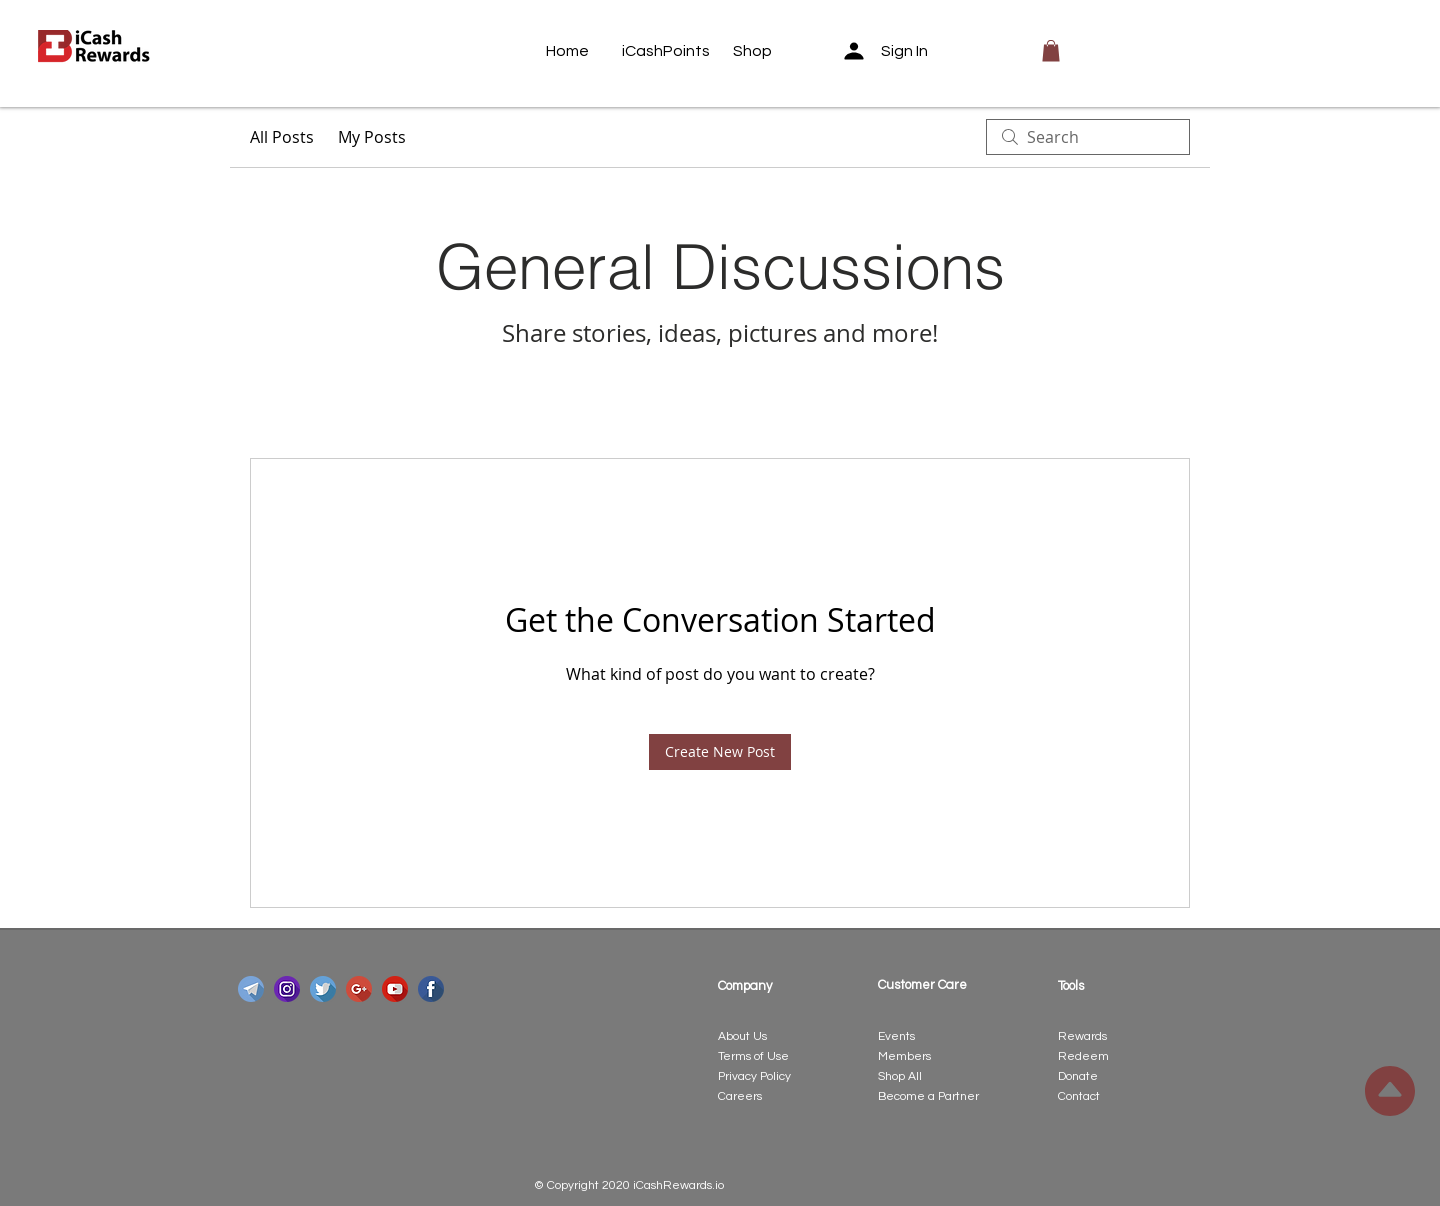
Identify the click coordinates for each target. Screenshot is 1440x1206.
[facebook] (431, 989)
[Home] (584, 51)
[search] (1088, 137)
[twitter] (323, 989)
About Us (742, 1036)
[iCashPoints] (666, 51)
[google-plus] (359, 989)
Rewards (1082, 1036)
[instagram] (287, 989)
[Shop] (771, 51)
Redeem (1083, 1056)
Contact (1079, 1096)
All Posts (282, 137)
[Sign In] (892, 51)
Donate (1078, 1076)
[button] (1051, 51)
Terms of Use (753, 1056)
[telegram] (251, 989)
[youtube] (395, 989)
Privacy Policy (754, 1076)
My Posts (372, 137)
